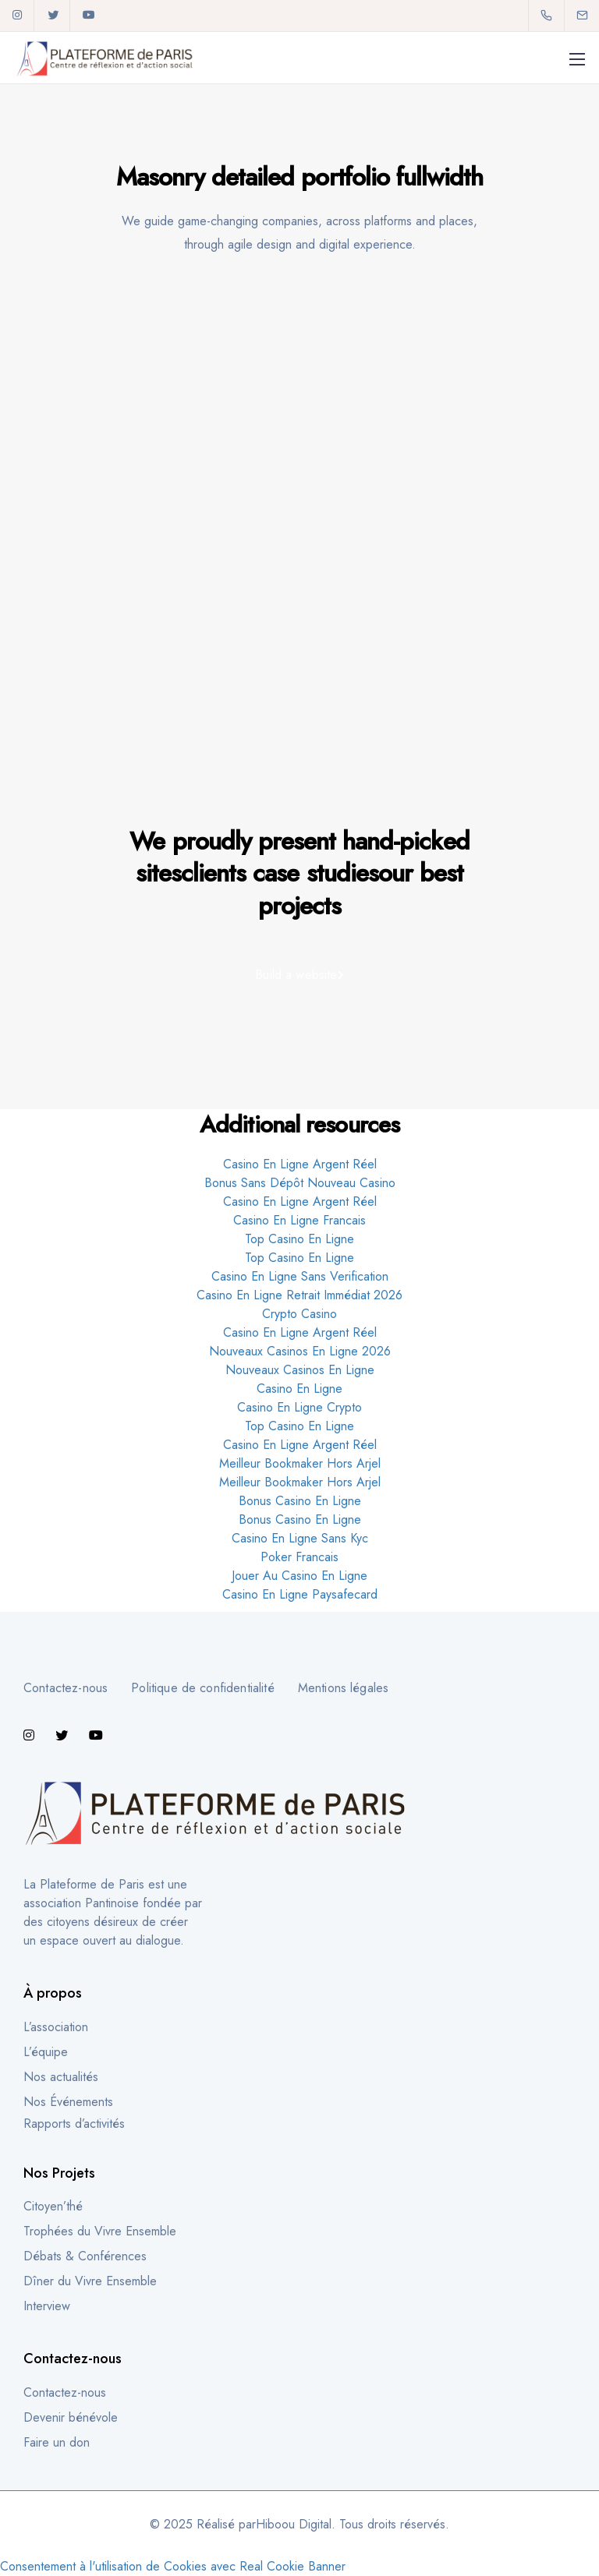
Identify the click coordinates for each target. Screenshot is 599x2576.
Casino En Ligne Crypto (299, 1407)
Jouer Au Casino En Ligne (299, 1576)
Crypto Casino (299, 1314)
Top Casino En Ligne (299, 1239)
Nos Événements (68, 2102)
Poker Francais (299, 1557)
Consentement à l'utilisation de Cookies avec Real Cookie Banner (173, 2566)
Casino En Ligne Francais (299, 1220)
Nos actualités (60, 2077)
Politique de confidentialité (202, 1688)
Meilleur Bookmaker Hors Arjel (300, 1463)
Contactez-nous (65, 1688)
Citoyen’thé (53, 2206)
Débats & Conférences (85, 2256)
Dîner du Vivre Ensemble (90, 2281)
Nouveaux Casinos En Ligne (299, 1370)
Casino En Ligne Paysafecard (299, 1594)
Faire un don (56, 2442)
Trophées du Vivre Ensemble (99, 2231)
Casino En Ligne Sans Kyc (300, 1538)
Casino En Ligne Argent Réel (300, 1164)
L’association (55, 2027)
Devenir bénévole (70, 2417)
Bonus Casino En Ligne (300, 1501)
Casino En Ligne (299, 1389)
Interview (46, 2306)
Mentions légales (343, 1688)
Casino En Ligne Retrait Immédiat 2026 (299, 1295)
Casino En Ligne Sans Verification (299, 1276)
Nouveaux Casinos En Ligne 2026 (300, 1351)
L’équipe (45, 2052)
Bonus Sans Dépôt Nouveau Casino (299, 1183)
